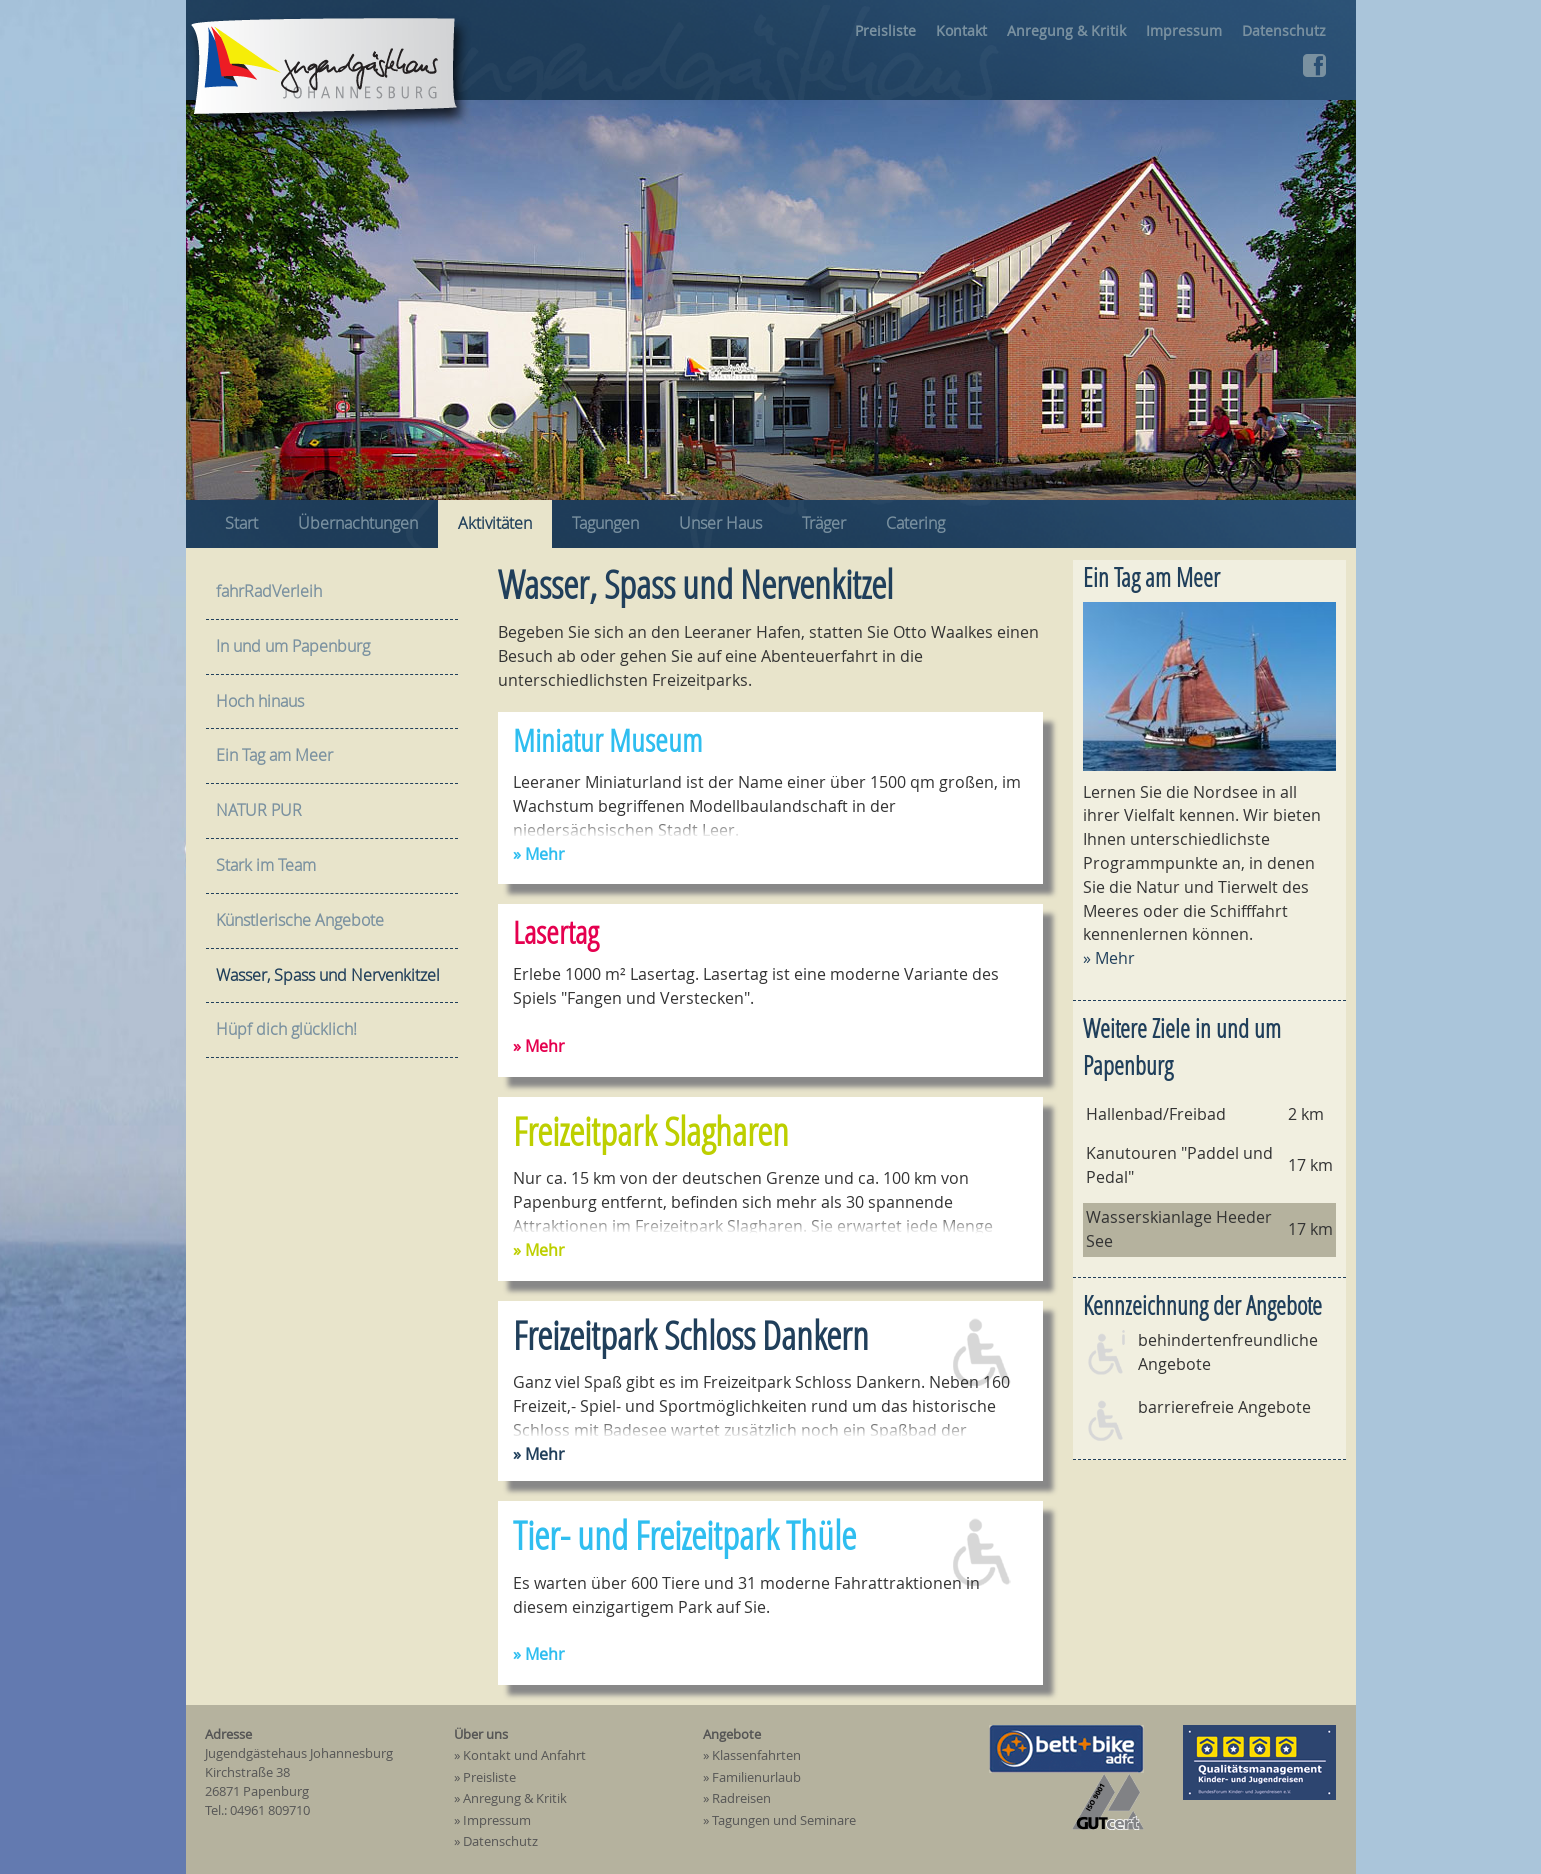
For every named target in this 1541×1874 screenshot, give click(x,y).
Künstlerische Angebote (300, 920)
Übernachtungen (358, 523)
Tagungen (605, 523)
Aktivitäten (495, 523)
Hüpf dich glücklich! (286, 1029)
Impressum (1184, 30)
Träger (824, 523)
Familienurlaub (756, 1777)
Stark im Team (266, 865)
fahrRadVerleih (269, 591)
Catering (915, 523)
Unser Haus (720, 523)
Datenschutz (1284, 30)
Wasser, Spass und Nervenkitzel (328, 975)
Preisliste (885, 30)
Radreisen (741, 1799)
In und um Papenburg (293, 646)
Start (241, 523)
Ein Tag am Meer (1151, 577)
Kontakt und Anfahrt (524, 1756)
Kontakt (961, 30)
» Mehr (1109, 958)
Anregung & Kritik (1066, 30)
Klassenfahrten (756, 1756)
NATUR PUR (259, 810)
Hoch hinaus (260, 701)
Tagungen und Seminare (784, 1820)
